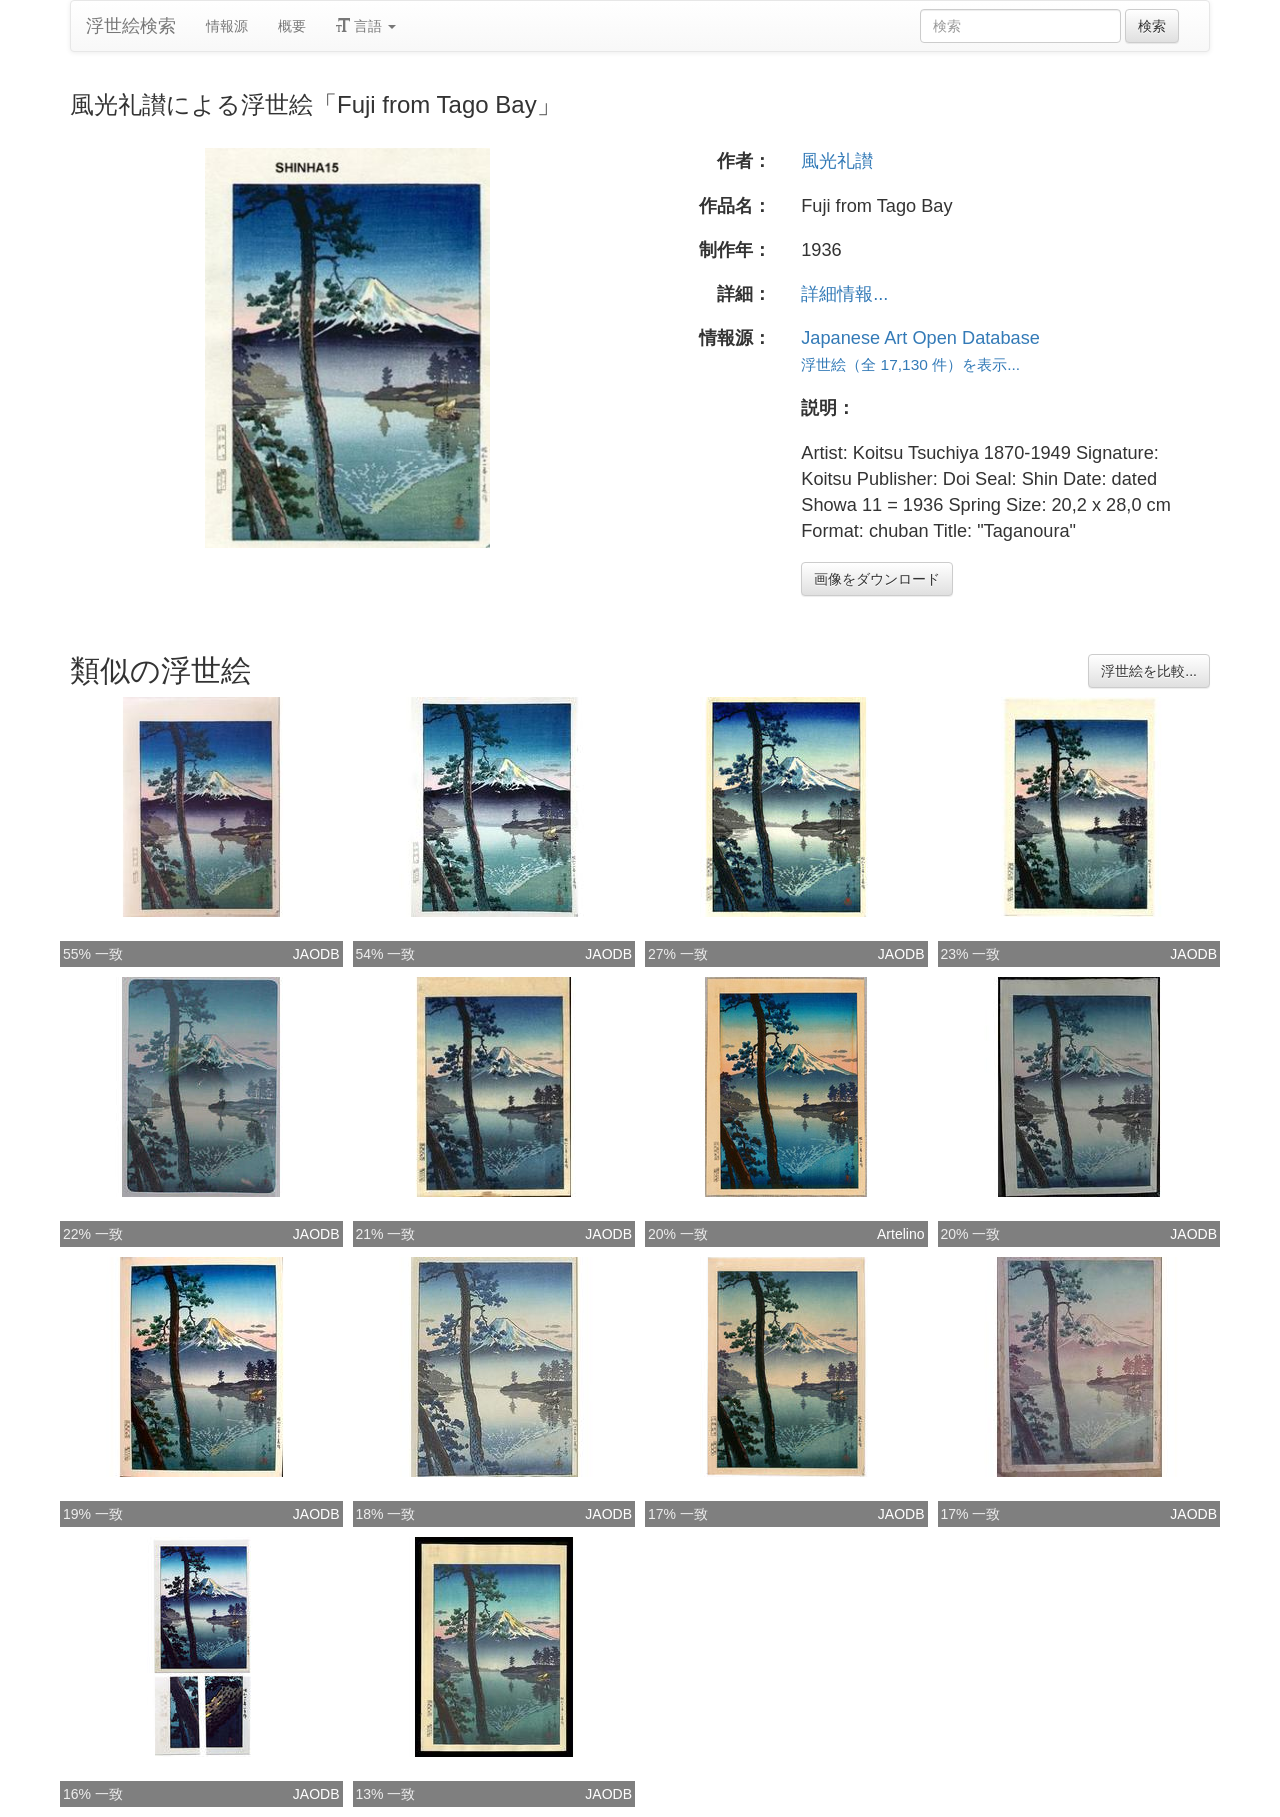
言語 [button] (366, 26)
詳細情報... (844, 294)
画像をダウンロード (877, 579)
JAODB (316, 954)
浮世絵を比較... (1149, 671)
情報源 (227, 26)
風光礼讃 (837, 161)
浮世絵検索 (131, 26)
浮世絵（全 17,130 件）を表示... (910, 364)
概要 (292, 26)
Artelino (900, 1234)
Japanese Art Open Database (920, 338)
